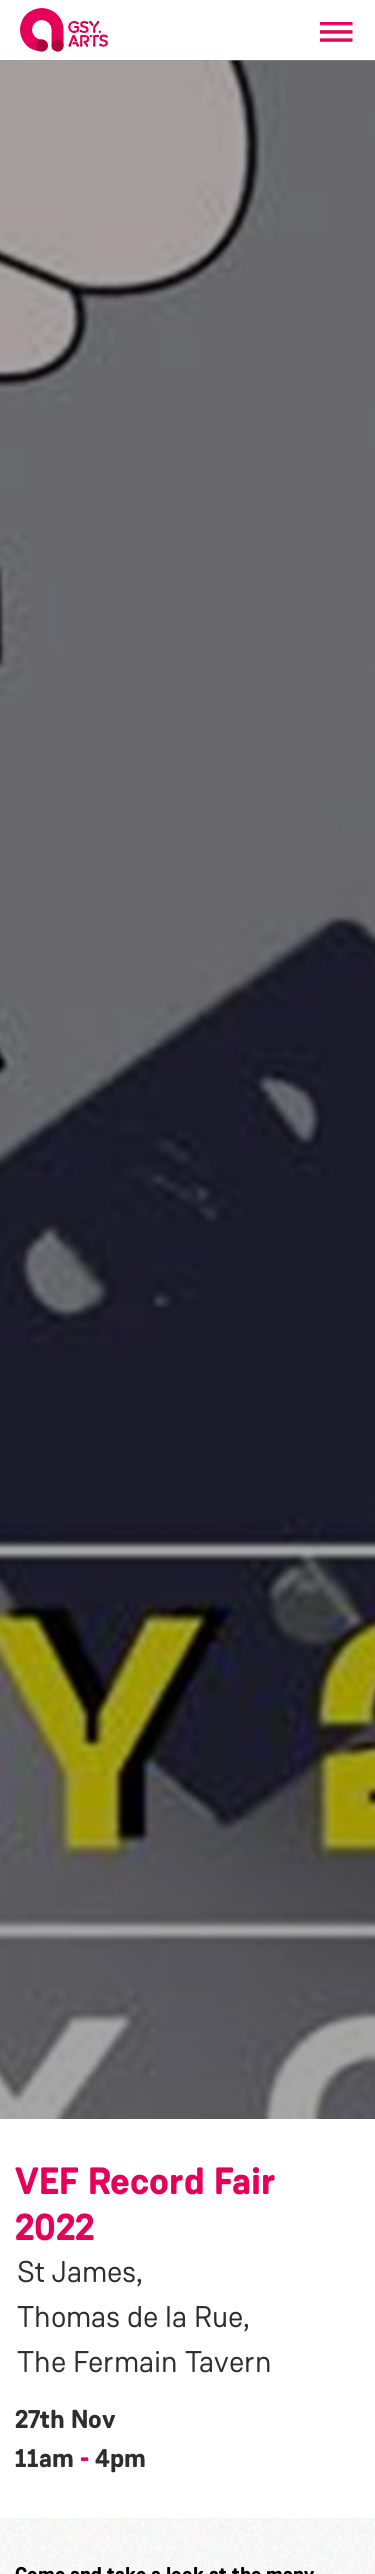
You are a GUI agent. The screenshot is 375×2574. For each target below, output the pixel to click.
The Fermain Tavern (144, 2362)
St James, (80, 2272)
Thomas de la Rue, (133, 2317)
